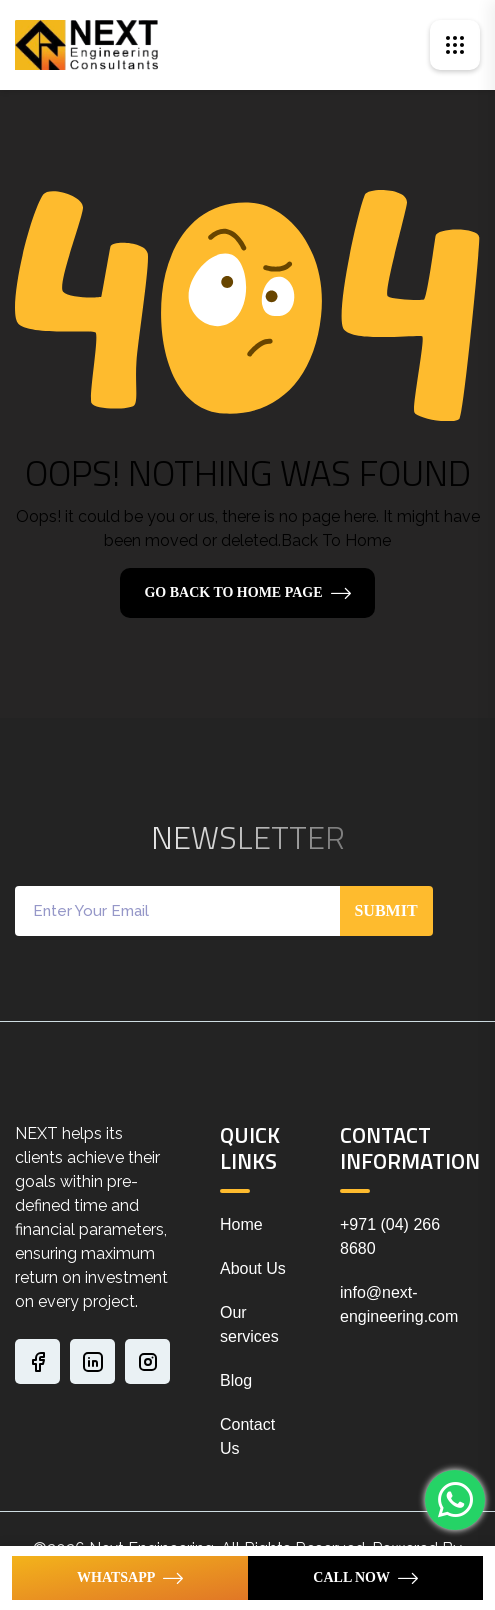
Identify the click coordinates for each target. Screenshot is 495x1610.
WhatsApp (116, 1577)
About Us (253, 1268)
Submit (385, 910)
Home (241, 1224)
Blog (236, 1380)
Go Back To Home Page (233, 592)
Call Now (351, 1577)
